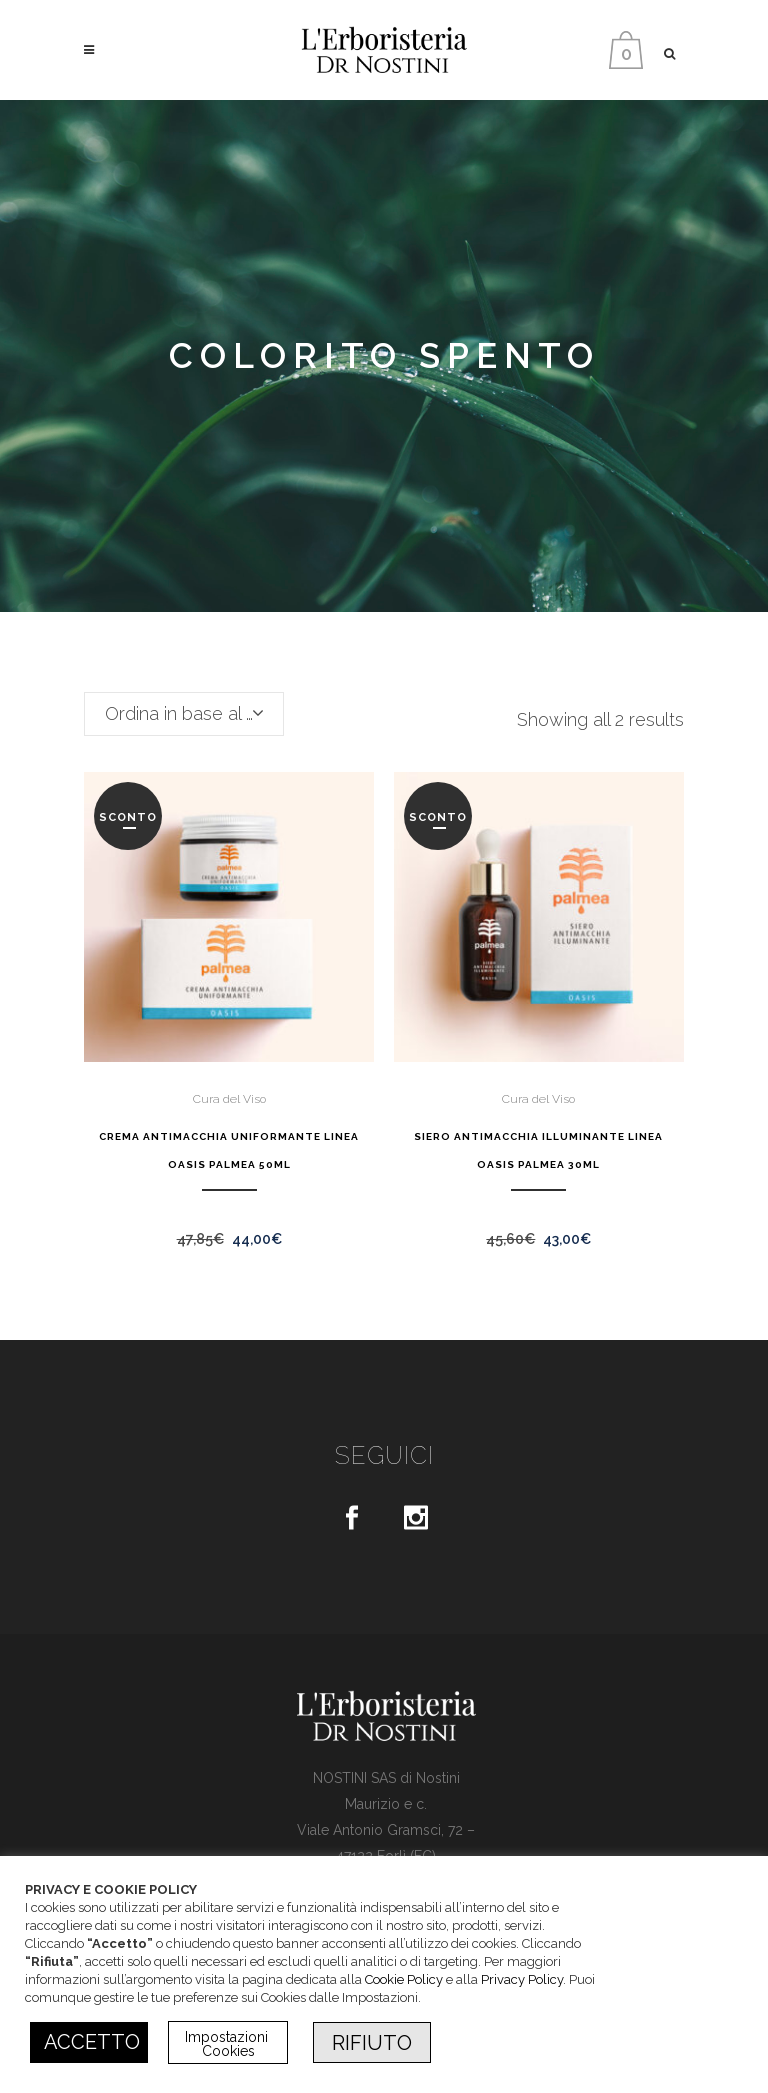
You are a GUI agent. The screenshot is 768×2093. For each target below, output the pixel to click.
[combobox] (184, 714)
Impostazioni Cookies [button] (228, 2044)
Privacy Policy (522, 1979)
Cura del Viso (229, 1099)
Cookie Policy (404, 1979)
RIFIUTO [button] (372, 2043)
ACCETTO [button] (92, 2042)
